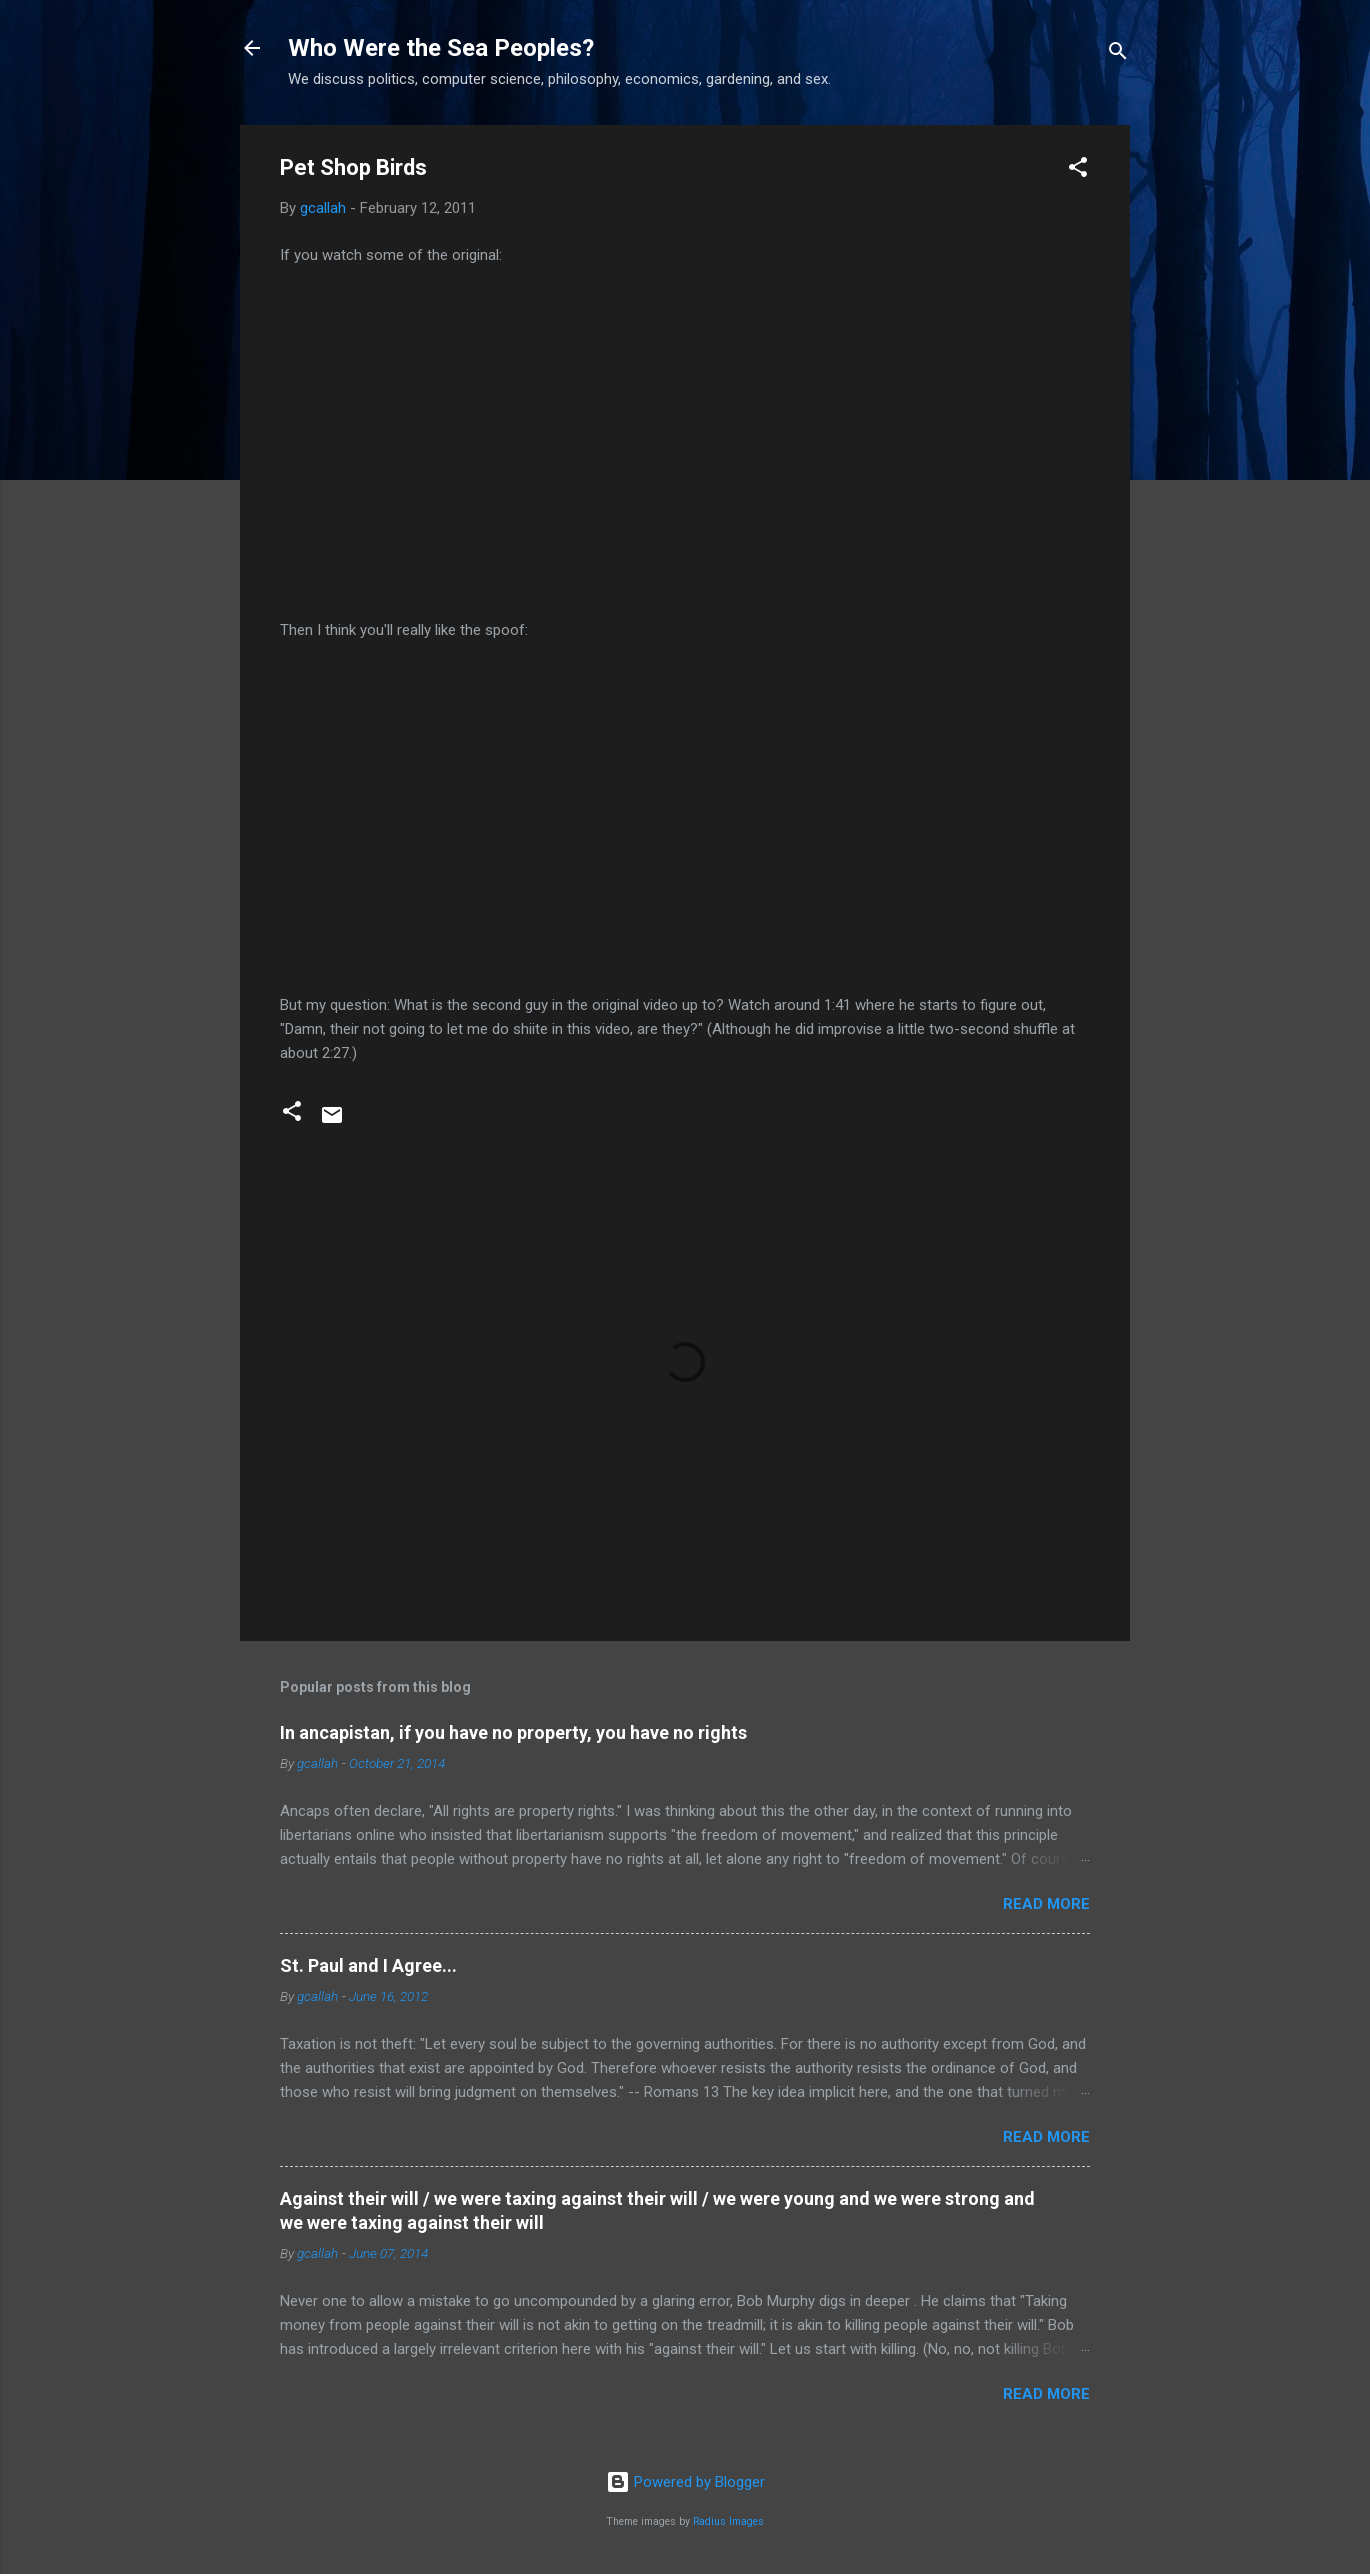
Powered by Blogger (685, 2482)
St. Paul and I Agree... (368, 1965)
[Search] (1118, 54)
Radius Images (728, 2521)
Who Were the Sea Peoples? (441, 48)
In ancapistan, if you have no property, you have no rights (513, 1732)
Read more (1046, 1904)
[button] (1078, 170)
